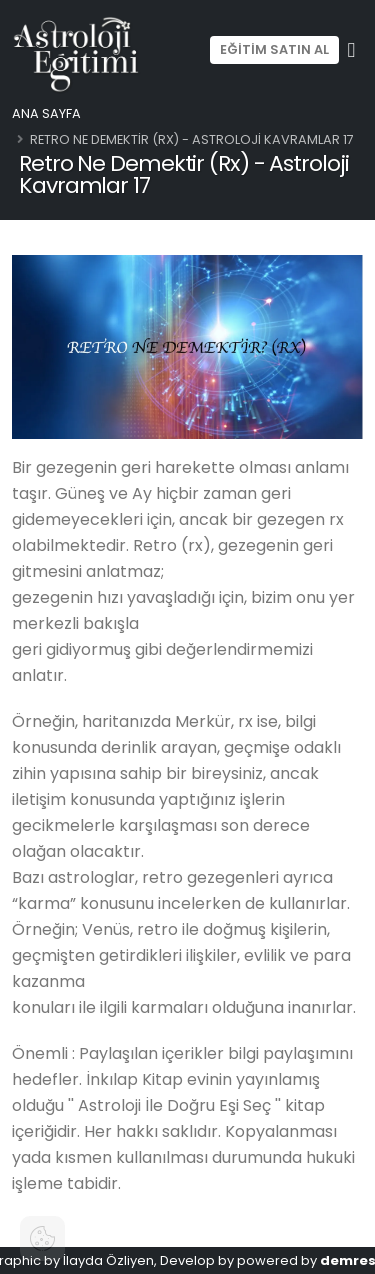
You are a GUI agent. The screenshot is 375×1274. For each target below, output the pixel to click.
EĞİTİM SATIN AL (274, 49)
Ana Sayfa (46, 113)
